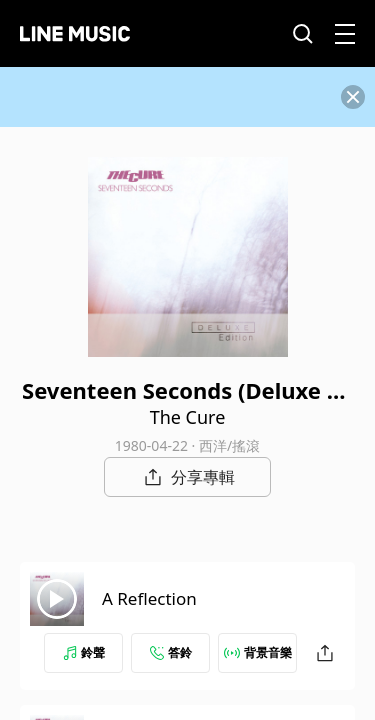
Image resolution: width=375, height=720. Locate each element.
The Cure (188, 417)
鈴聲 (84, 652)
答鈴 (171, 652)
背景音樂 (258, 652)
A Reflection (149, 598)
